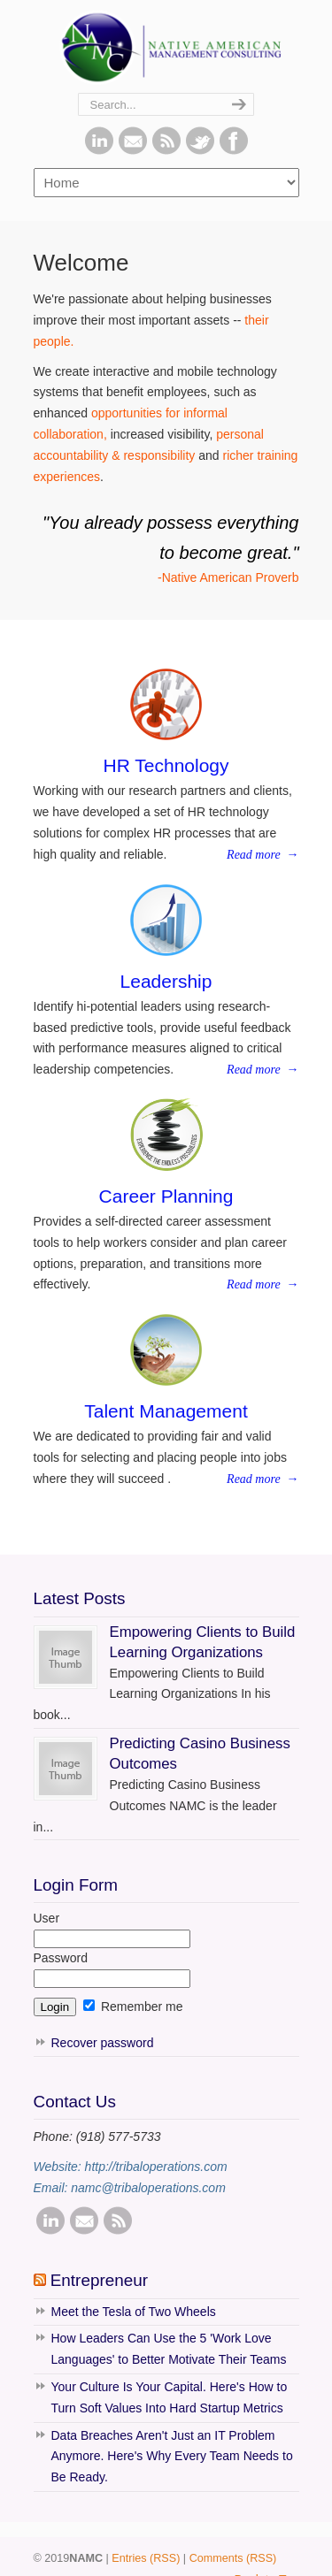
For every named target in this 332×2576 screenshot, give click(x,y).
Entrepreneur (99, 2280)
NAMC (166, 47)
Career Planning (166, 1196)
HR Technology (165, 765)
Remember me (132, 2006)
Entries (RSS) (146, 2558)
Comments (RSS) (233, 2558)
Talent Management (165, 1411)
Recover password (102, 2043)
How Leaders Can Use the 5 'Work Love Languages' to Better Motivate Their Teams (169, 2348)
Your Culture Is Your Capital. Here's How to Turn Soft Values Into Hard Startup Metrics (169, 2397)
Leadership (166, 981)
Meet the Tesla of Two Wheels (133, 2312)
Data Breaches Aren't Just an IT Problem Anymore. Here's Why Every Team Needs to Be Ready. (172, 2456)
